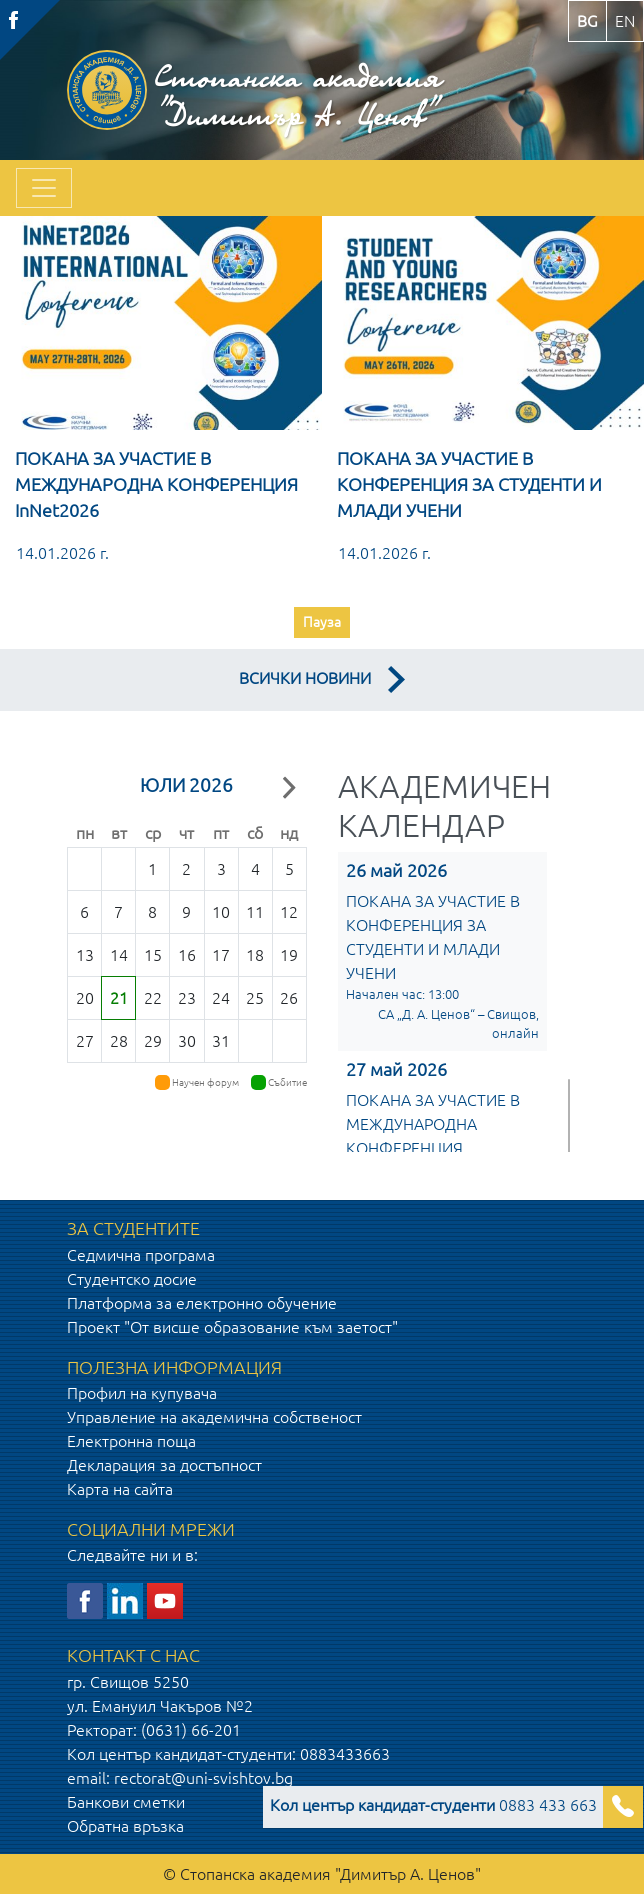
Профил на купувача (142, 1393)
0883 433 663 (433, 1805)
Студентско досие (132, 1279)
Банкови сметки (126, 1802)
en (625, 21)
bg (587, 21)
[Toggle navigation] (44, 188)
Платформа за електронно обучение (202, 1303)
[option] (161, 432)
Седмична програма (141, 1255)
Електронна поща (131, 1441)
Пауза (322, 622)
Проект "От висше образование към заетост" (232, 1327)
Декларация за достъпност (164, 1465)
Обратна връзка (125, 1826)
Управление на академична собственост (214, 1417)
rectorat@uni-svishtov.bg (203, 1778)
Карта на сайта (120, 1489)
